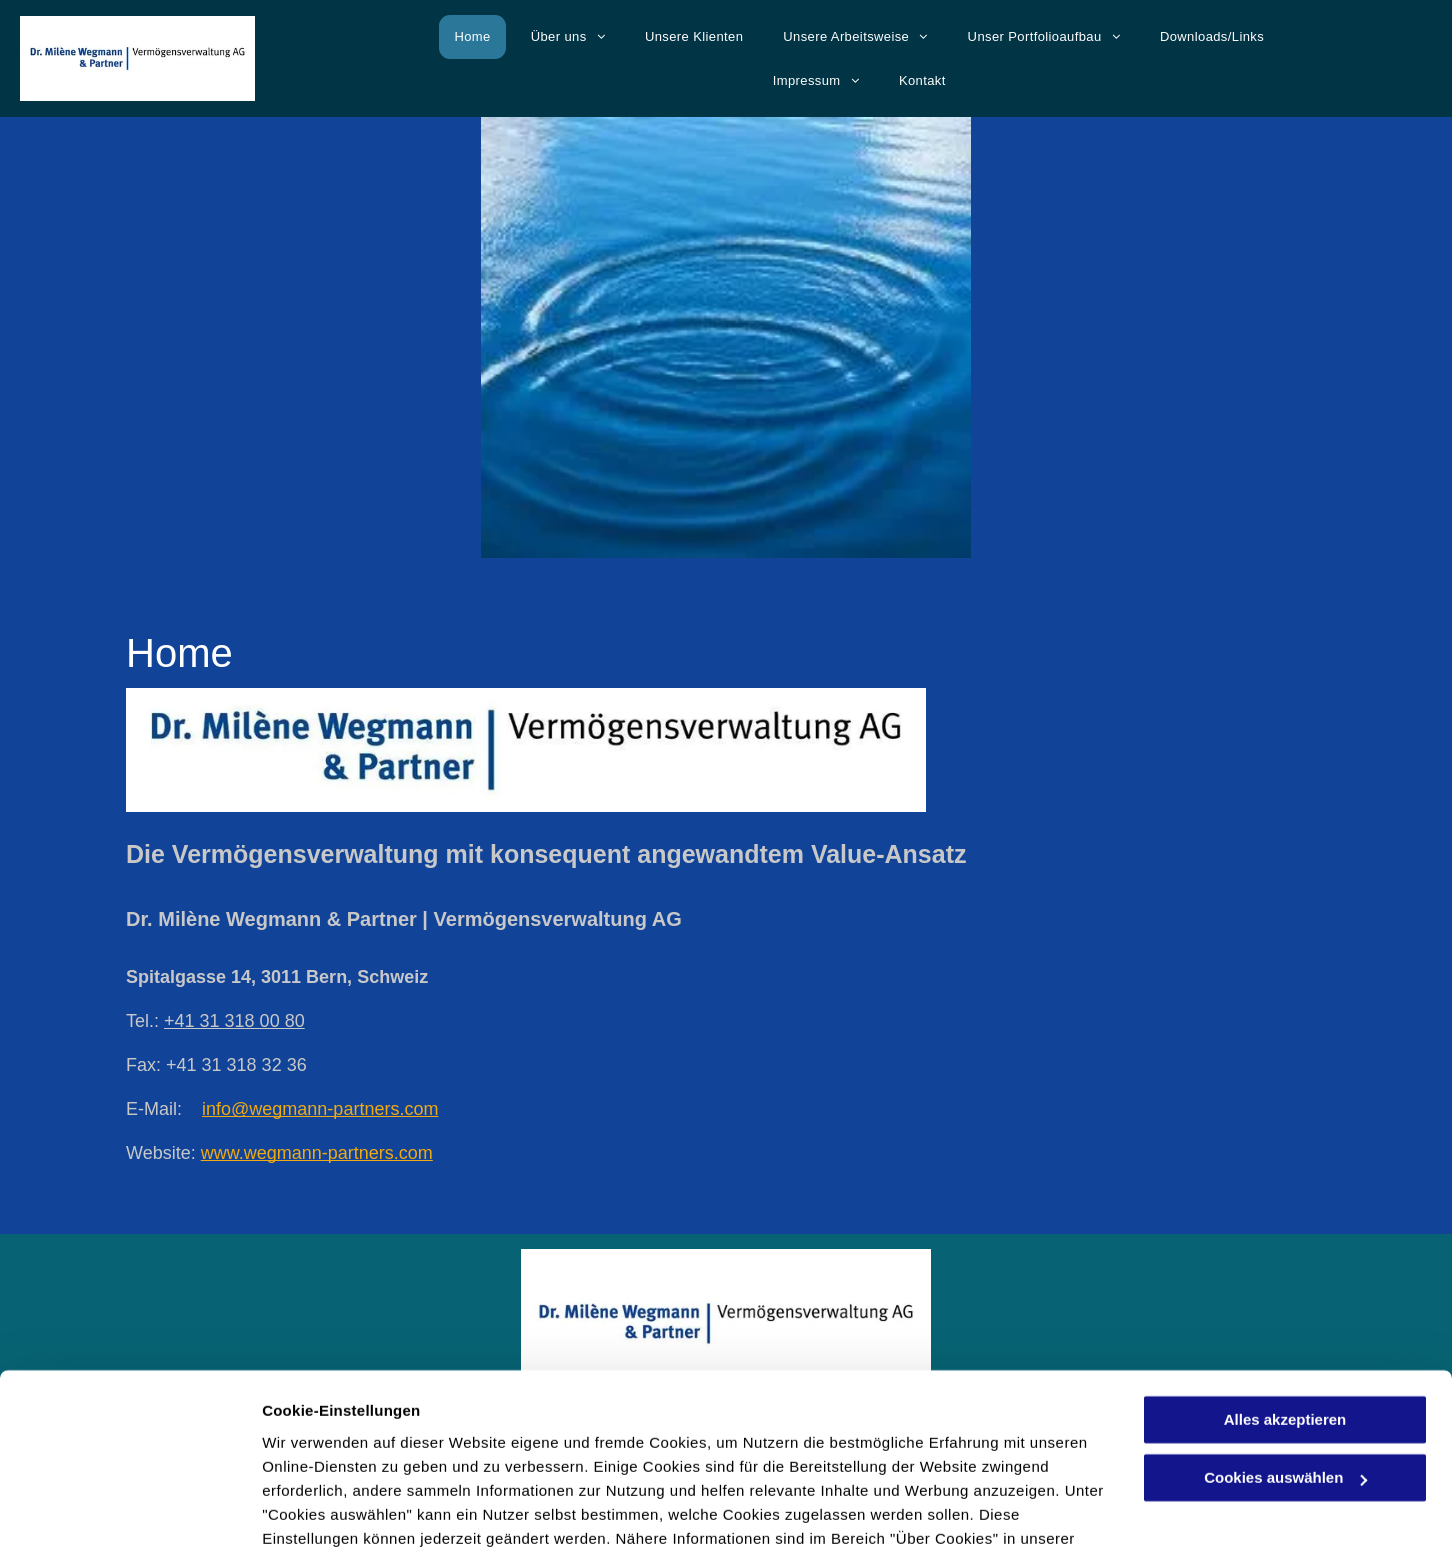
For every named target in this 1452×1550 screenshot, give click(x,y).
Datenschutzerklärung (346, 1455)
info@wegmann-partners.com (320, 1109)
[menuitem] (467, 37)
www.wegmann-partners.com (317, 1153)
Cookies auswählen (332, 1510)
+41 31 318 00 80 (234, 1021)
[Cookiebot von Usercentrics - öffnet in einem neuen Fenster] (129, 1511)
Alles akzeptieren (1285, 1312)
